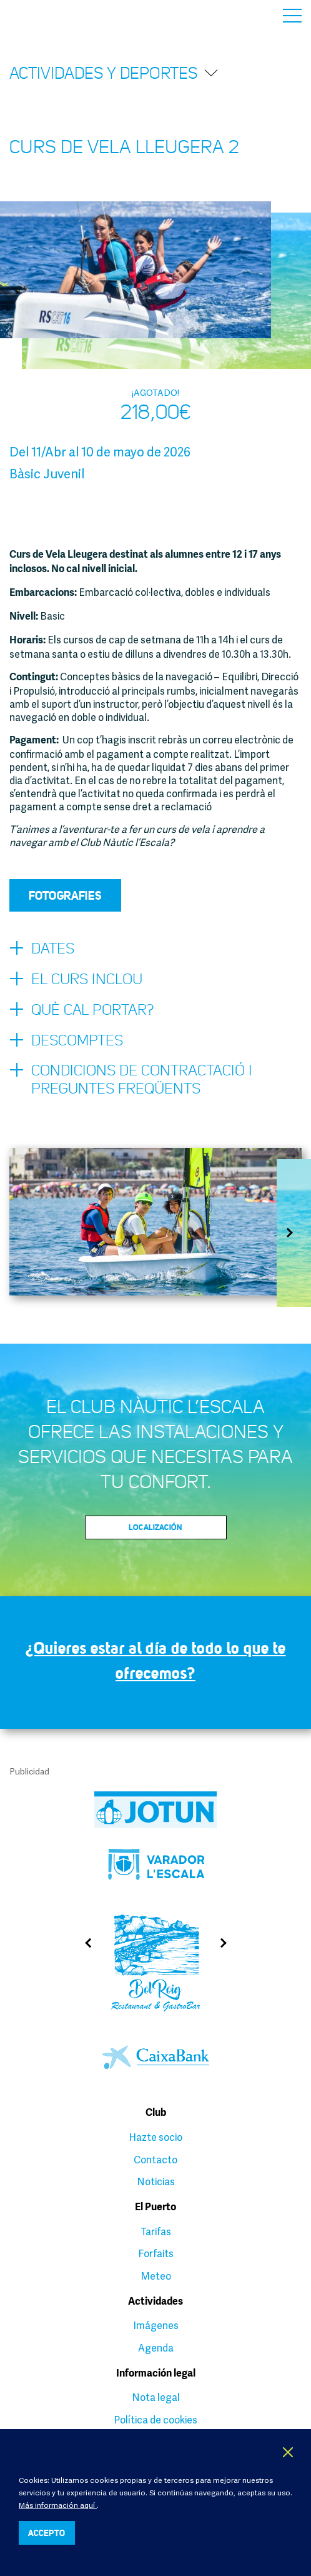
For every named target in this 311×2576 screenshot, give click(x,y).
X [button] (288, 2452)
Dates (41, 949)
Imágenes (156, 2325)
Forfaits (156, 2253)
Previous (83, 1943)
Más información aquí (58, 2505)
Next (294, 1232)
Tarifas (156, 2231)
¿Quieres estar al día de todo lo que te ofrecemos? (156, 1660)
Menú (292, 16)
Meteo (156, 2276)
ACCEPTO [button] (47, 2532)
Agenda (156, 2348)
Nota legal (156, 2397)
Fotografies (65, 895)
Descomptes (66, 1041)
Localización (155, 1527)
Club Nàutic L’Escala (38, 15)
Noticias (156, 2181)
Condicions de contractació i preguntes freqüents (130, 1079)
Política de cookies (155, 2420)
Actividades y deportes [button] (114, 73)
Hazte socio (155, 2137)
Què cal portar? (81, 1010)
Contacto (155, 2159)
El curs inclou (75, 979)
